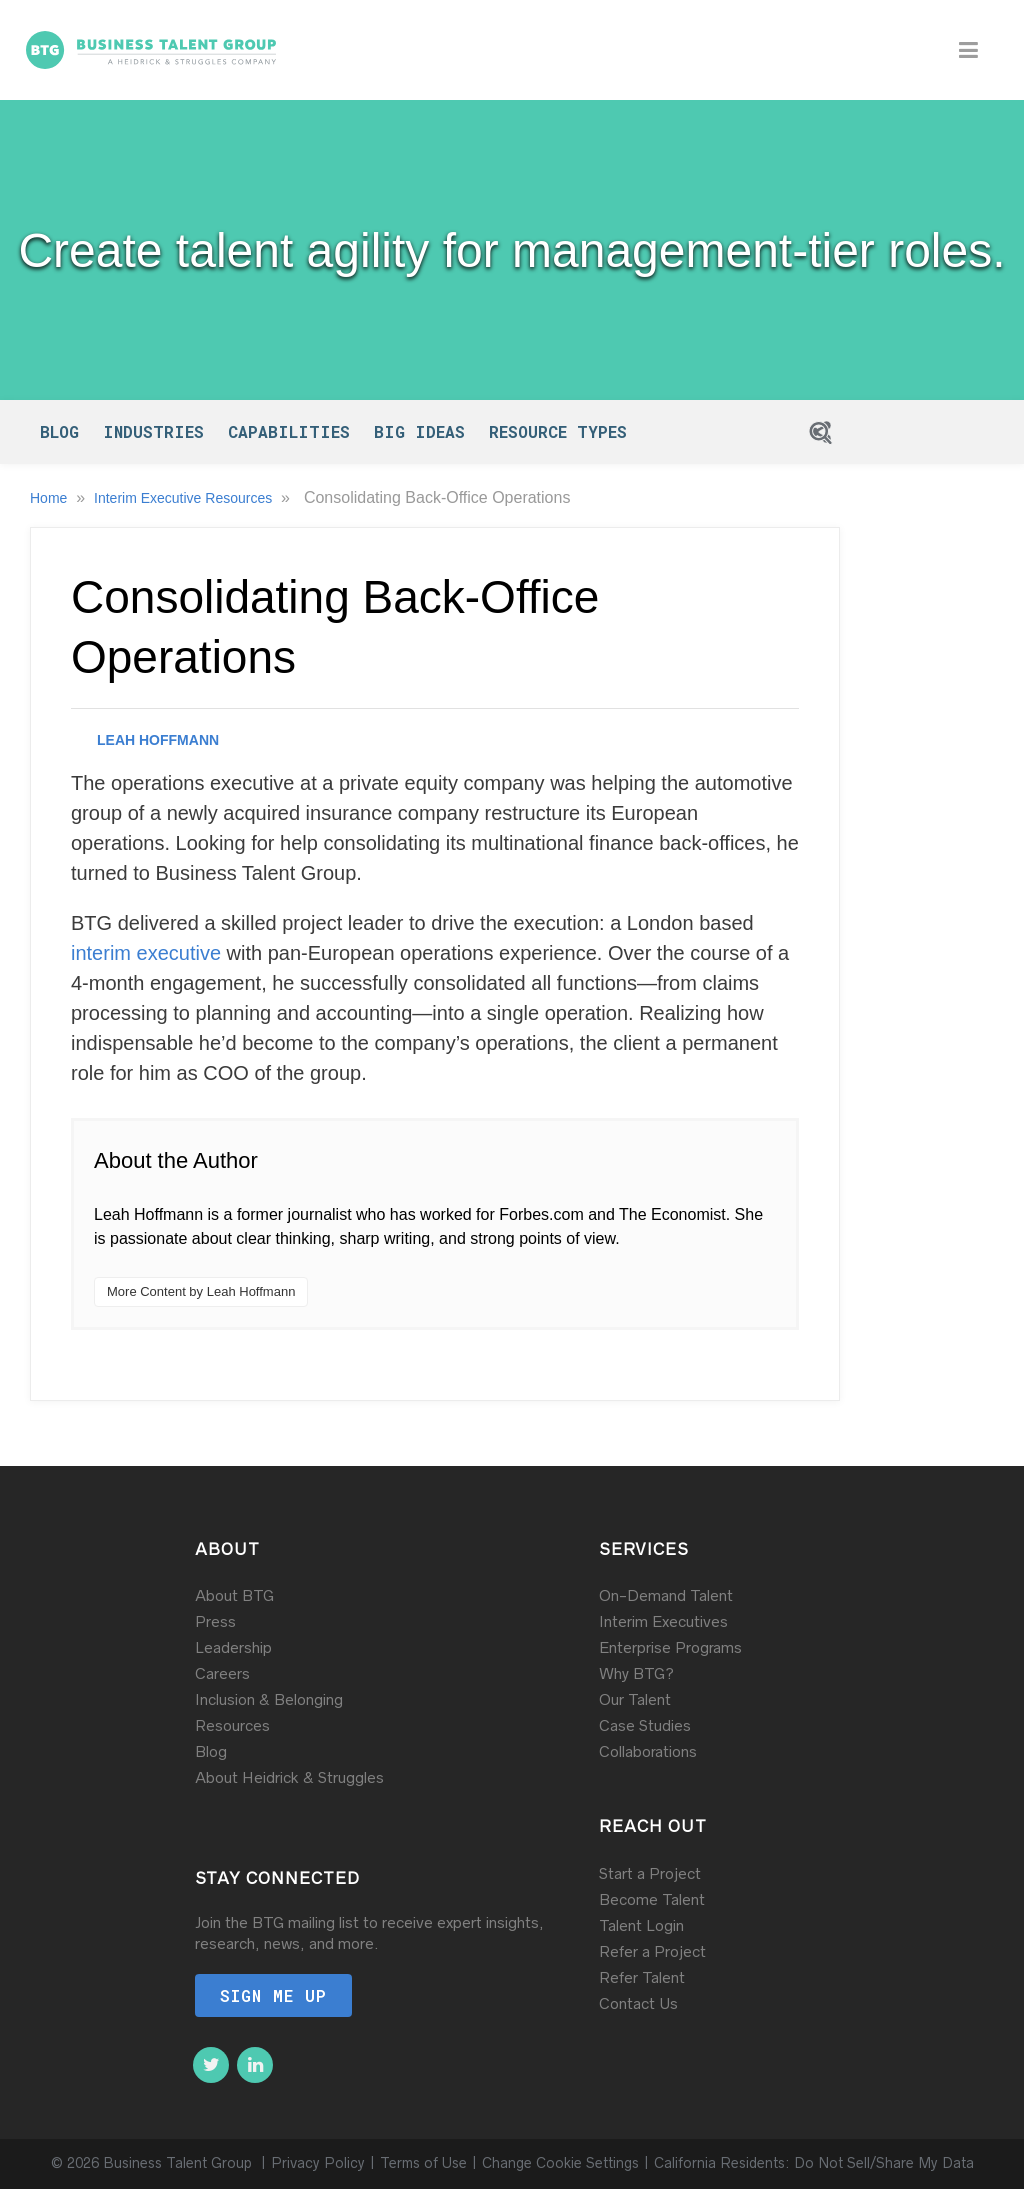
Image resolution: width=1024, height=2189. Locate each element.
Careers (222, 1673)
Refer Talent (642, 1977)
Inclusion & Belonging (269, 1699)
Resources (232, 1725)
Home (50, 498)
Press (215, 1621)
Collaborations (648, 1751)
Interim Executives (663, 1621)
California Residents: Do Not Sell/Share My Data (814, 2164)
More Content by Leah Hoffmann (201, 1291)
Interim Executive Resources (185, 498)
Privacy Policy (318, 2164)
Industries (153, 431)
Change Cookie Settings (560, 2164)
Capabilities (289, 431)
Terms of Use (423, 2164)
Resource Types (558, 431)
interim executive (146, 953)
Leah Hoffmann (158, 740)
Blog (59, 431)
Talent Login (641, 1925)
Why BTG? (636, 1673)
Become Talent (652, 1899)
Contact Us (638, 2003)
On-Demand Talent (666, 1595)
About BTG (234, 1595)
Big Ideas (419, 431)
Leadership (233, 1647)
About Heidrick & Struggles (289, 1777)
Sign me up (273, 1995)
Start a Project (650, 1873)
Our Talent (635, 1699)
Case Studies (645, 1725)
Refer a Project (652, 1951)
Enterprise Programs (670, 1647)
